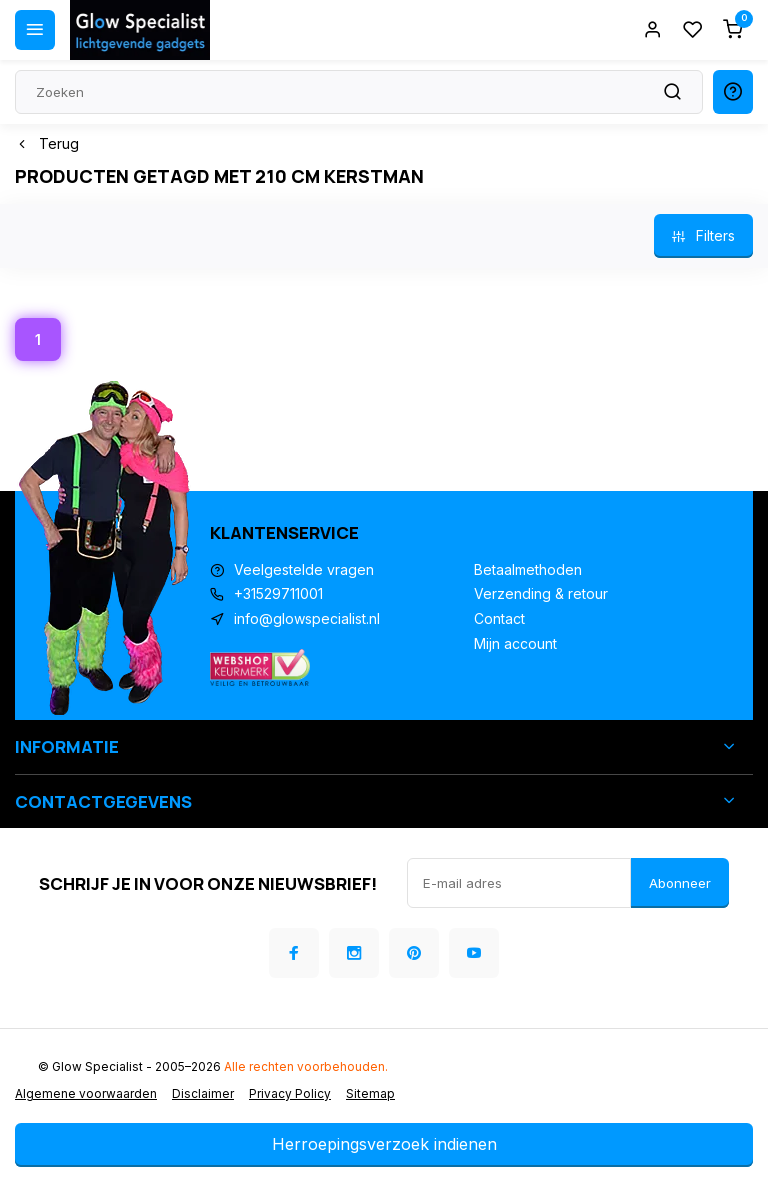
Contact (499, 618)
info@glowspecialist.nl (307, 618)
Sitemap (370, 1093)
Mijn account (515, 643)
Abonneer (680, 883)
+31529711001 (278, 593)
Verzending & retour (541, 593)
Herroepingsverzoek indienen (384, 1144)
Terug (47, 143)
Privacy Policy (290, 1093)
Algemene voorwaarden (86, 1093)
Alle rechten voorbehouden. (306, 1066)
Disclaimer (203, 1093)
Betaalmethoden (528, 569)
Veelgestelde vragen (304, 569)
